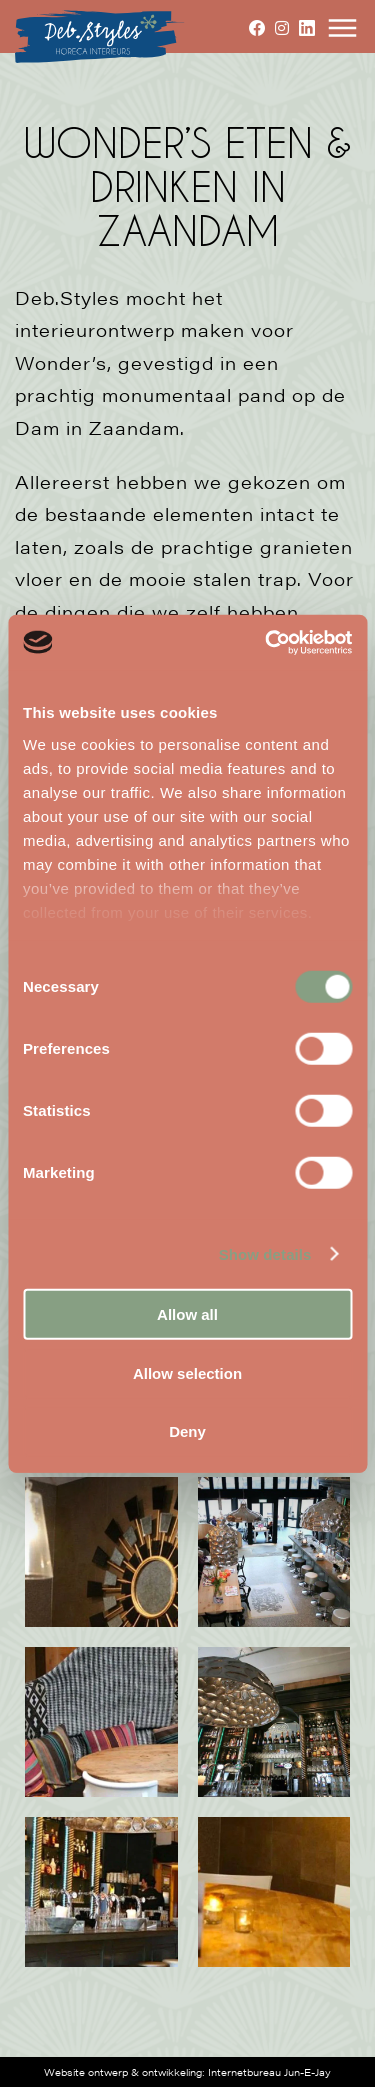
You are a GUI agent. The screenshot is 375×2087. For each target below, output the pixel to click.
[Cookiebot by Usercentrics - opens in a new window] (267, 642)
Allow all (187, 1314)
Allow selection (187, 1372)
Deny (187, 1431)
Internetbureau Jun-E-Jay (269, 2072)
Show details (265, 1253)
